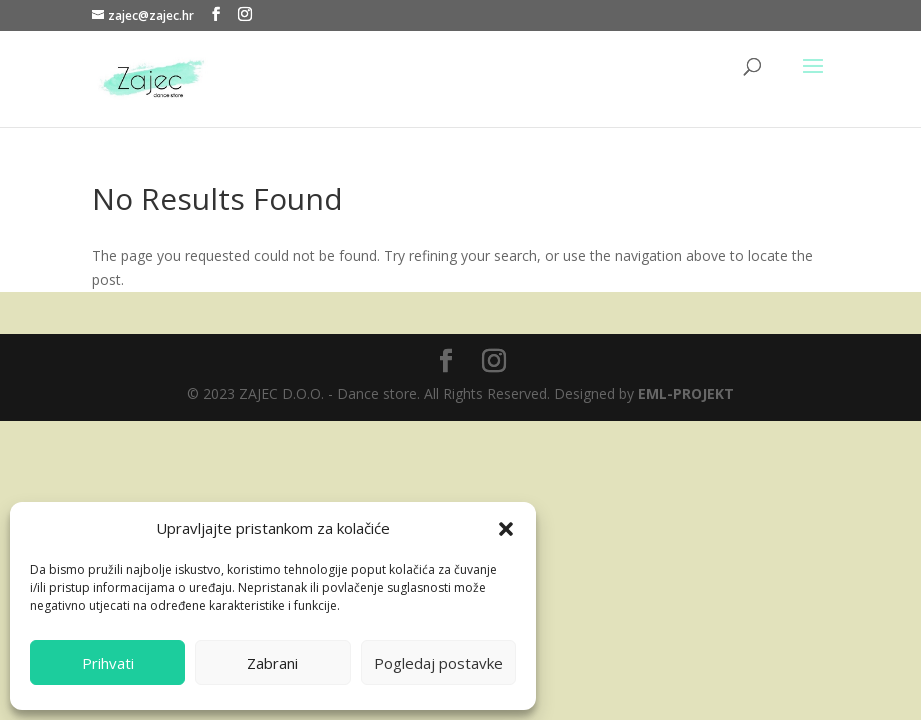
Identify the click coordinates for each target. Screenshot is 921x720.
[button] (506, 529)
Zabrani (272, 663)
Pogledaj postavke (438, 663)
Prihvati (108, 663)
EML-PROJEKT (686, 393)
